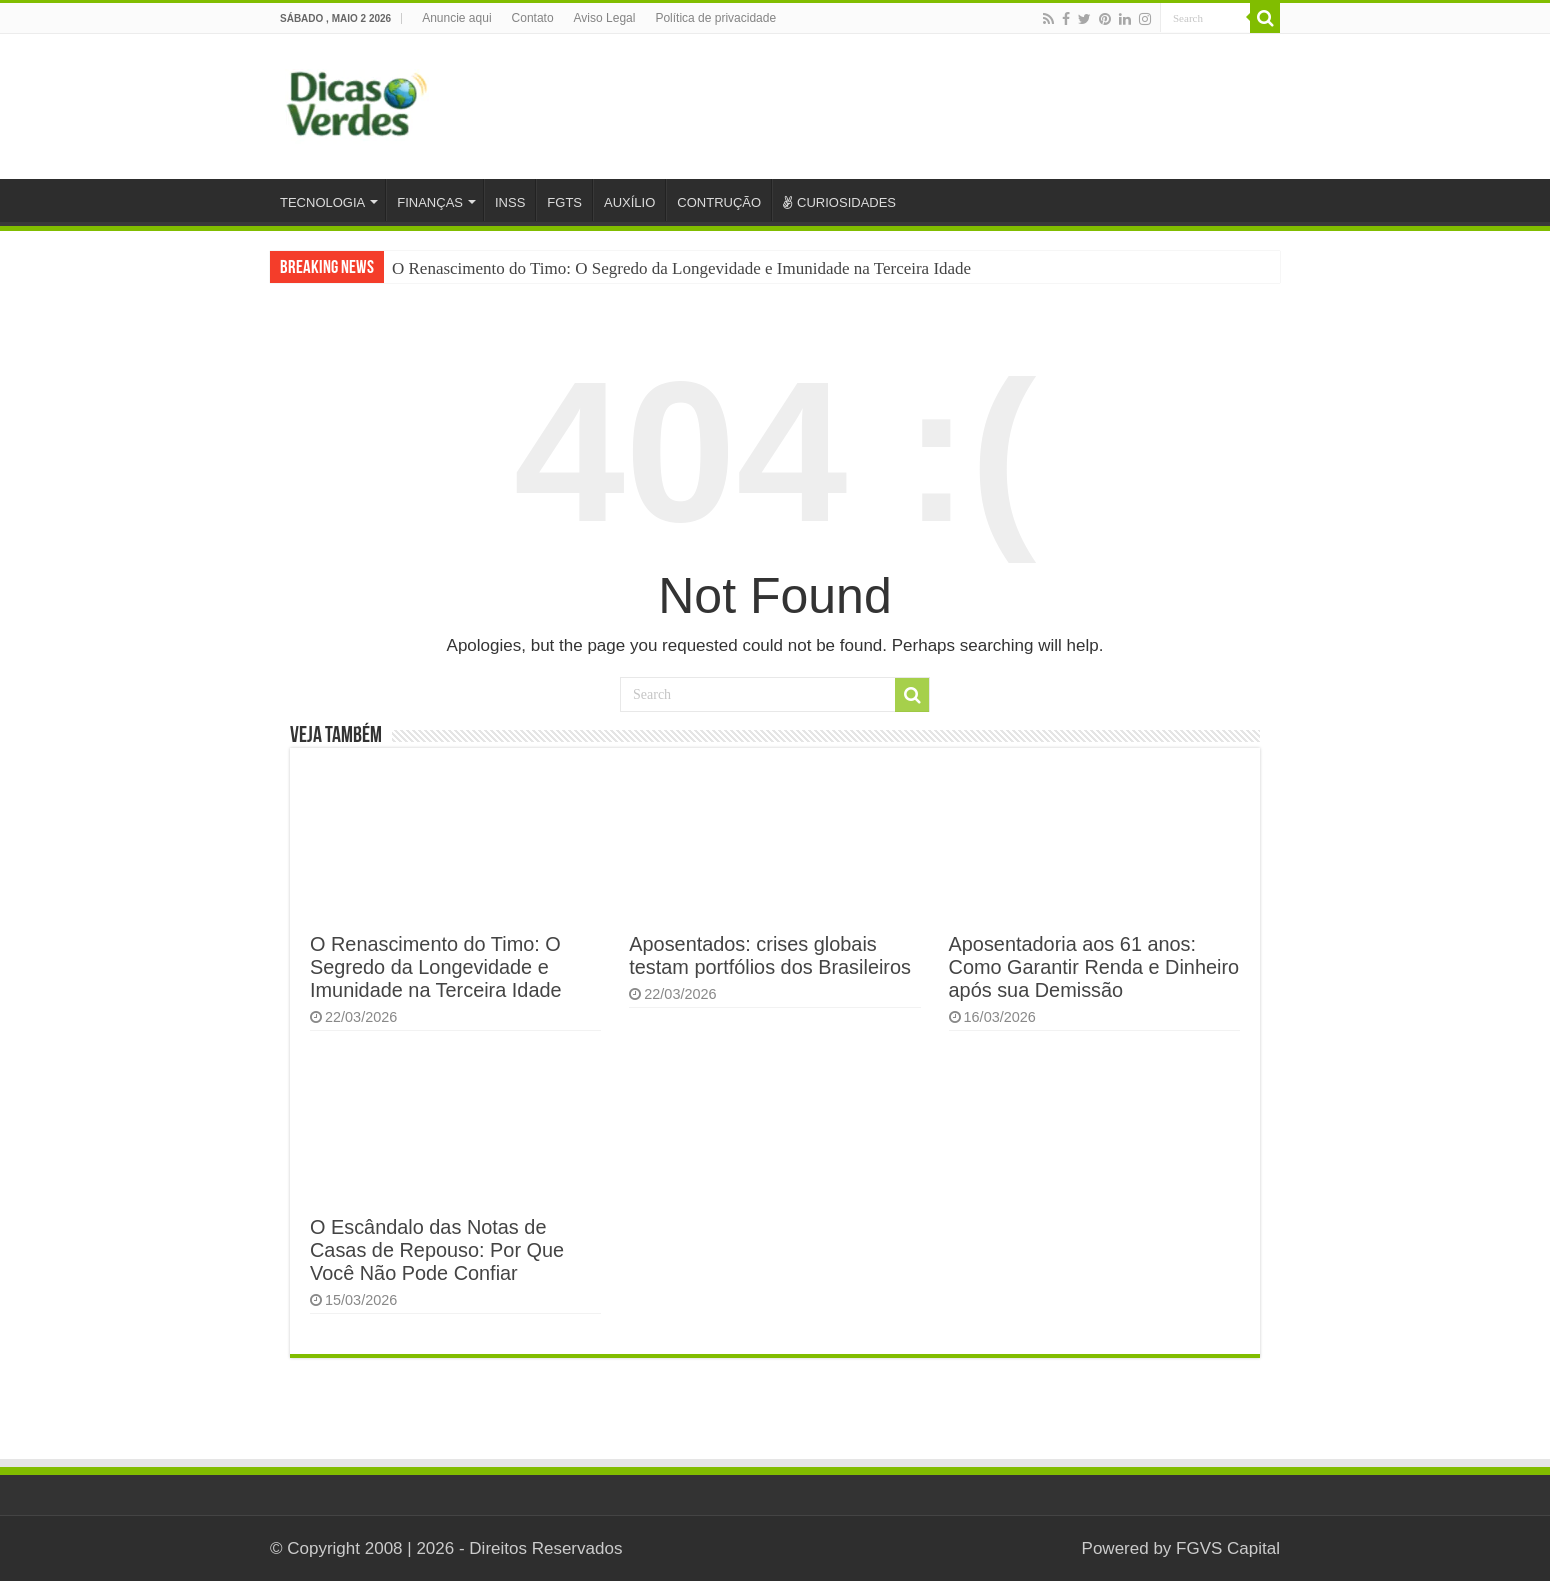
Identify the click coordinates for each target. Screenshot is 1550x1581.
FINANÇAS (430, 202)
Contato (533, 18)
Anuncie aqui (456, 18)
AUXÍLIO (629, 202)
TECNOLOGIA (322, 202)
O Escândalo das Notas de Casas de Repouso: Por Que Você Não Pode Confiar (437, 1250)
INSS (510, 202)
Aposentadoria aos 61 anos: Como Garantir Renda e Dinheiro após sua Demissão (1094, 967)
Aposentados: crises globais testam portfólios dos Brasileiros (770, 955)
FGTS (564, 202)
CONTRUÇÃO (719, 202)
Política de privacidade (715, 18)
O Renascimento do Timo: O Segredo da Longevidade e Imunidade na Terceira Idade (681, 268)
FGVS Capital (1228, 1548)
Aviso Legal (605, 18)
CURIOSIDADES (839, 202)
